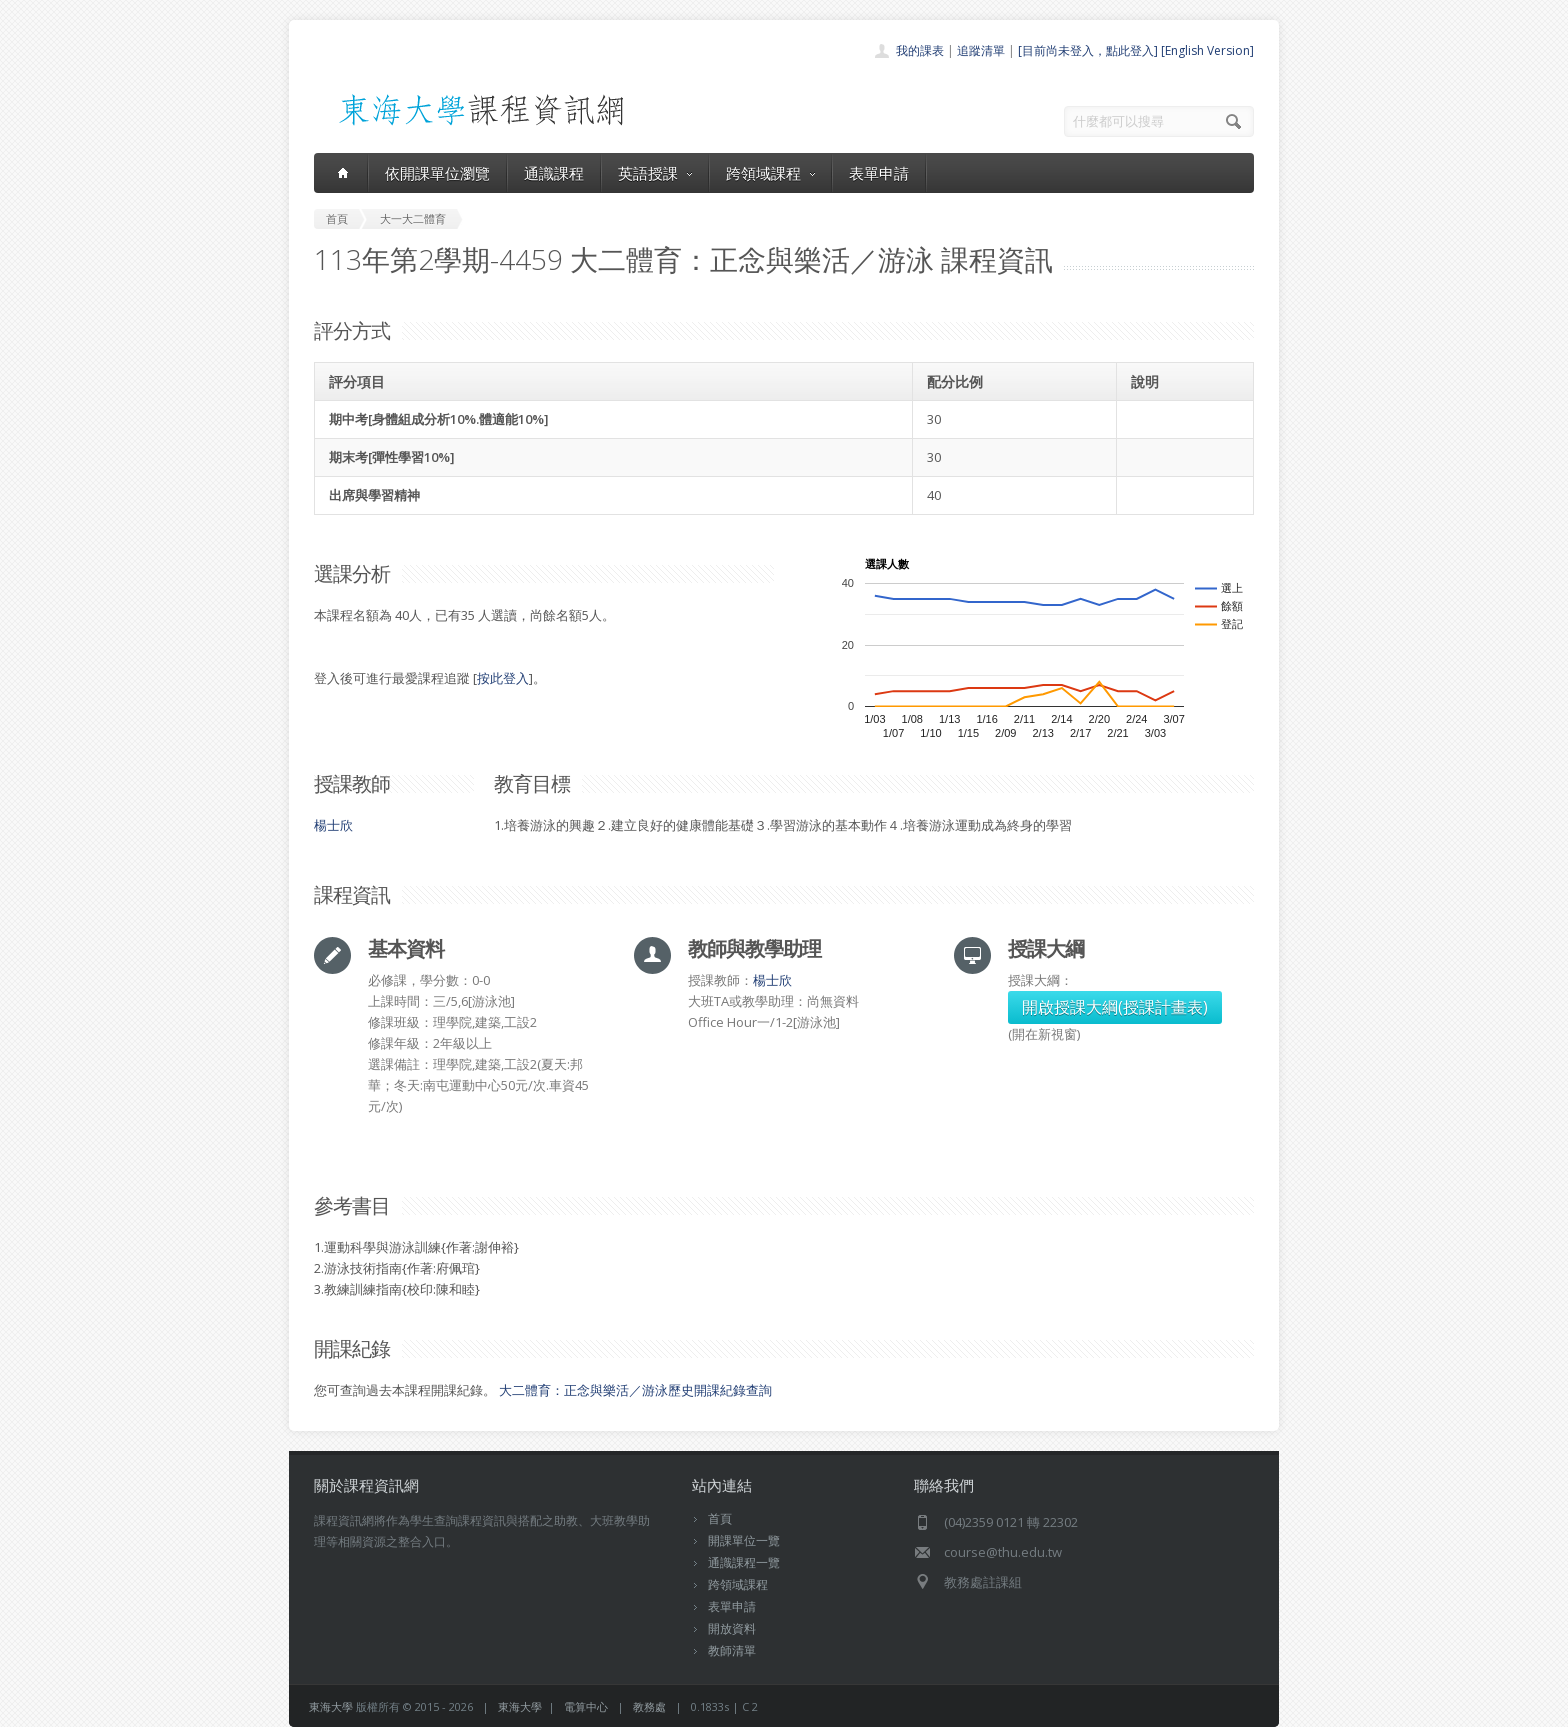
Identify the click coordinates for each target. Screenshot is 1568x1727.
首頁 (720, 1518)
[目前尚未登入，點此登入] (1088, 50)
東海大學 (331, 1706)
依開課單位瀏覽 (437, 173)
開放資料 (732, 1628)
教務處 (649, 1706)
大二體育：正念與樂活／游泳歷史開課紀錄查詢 (635, 1390)
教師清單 (732, 1650)
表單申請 (879, 173)
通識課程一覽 (744, 1562)
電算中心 (586, 1706)
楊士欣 (333, 825)
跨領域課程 (770, 173)
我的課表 (920, 50)
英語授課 (655, 173)
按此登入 (503, 678)
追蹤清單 (981, 50)
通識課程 (554, 173)
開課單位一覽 (744, 1540)
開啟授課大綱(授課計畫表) (1115, 1007)
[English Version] (1207, 50)
